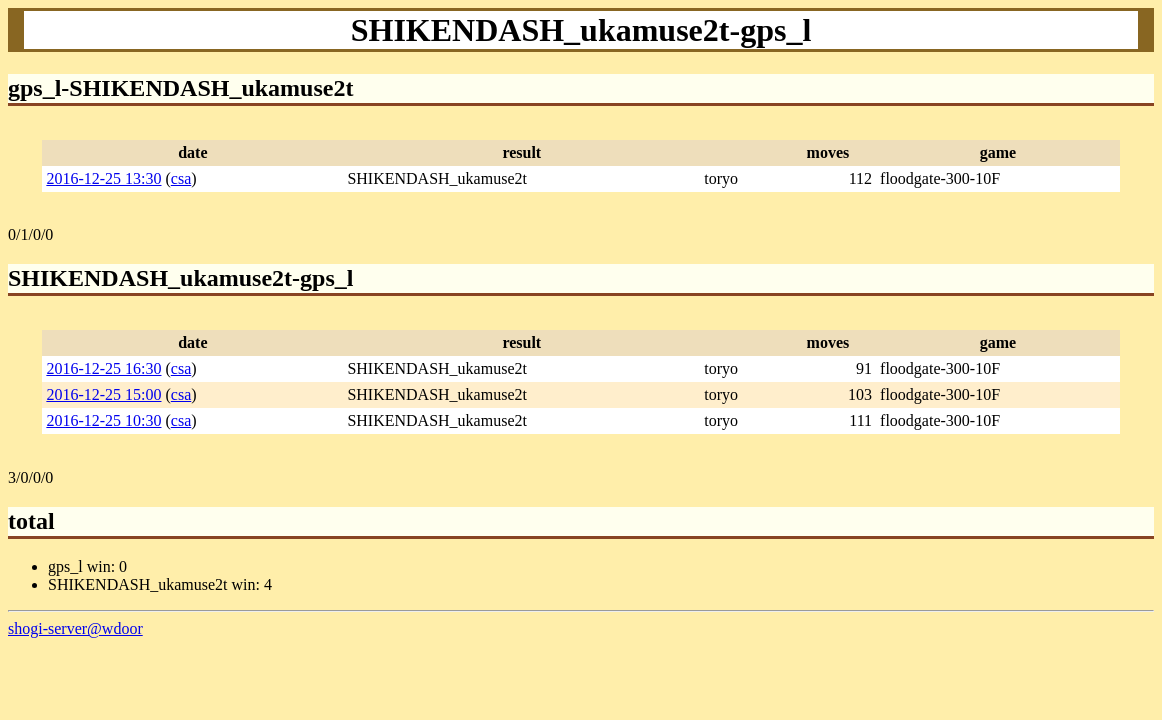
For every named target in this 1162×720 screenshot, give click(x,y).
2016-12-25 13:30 (103, 178)
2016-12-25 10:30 (103, 420)
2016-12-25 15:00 (103, 394)
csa (181, 178)
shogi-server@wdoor (75, 628)
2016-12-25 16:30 (103, 368)
